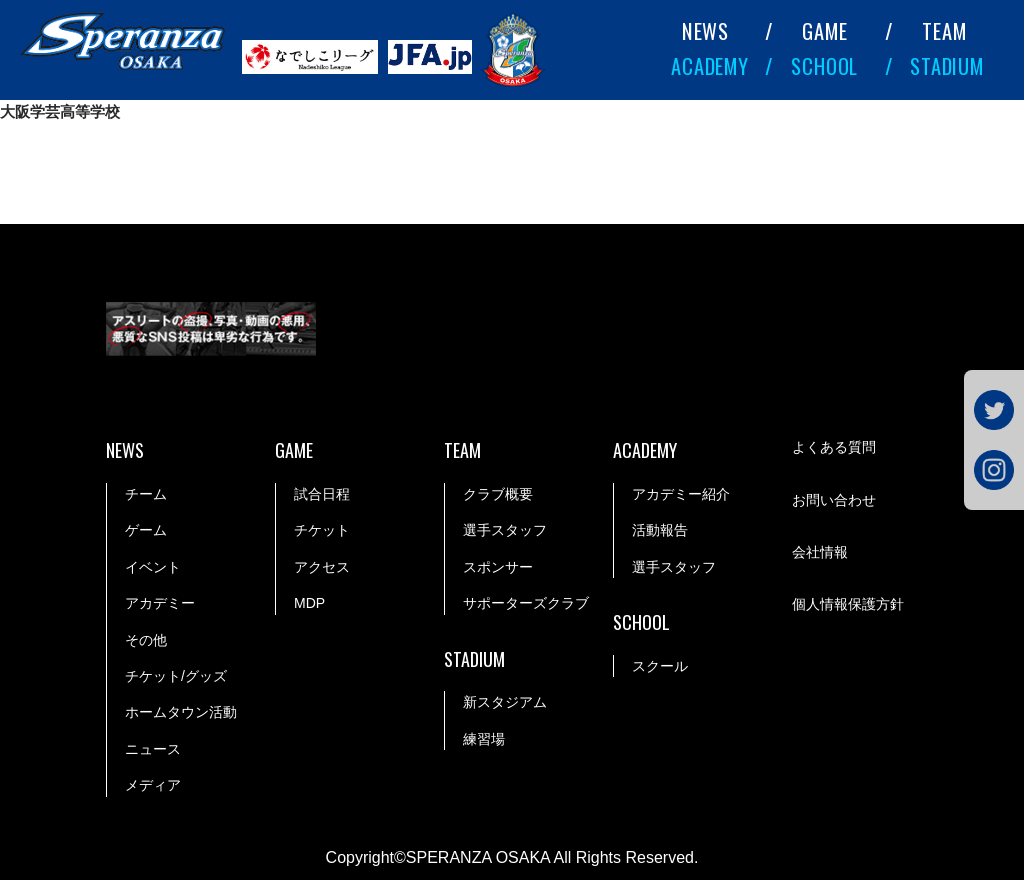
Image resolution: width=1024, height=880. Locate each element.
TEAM (944, 31)
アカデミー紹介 (681, 494)
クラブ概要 (498, 494)
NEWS (705, 31)
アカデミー (160, 603)
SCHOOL (824, 66)
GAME (824, 31)
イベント (153, 567)
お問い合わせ (834, 500)
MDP (309, 603)
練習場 (484, 739)
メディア (153, 785)
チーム (146, 494)
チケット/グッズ (176, 676)
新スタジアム (505, 702)
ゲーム (146, 530)
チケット (322, 530)
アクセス (322, 567)
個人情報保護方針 (848, 604)
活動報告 (660, 530)
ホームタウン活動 (181, 712)
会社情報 (820, 552)
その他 (146, 640)
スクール (660, 666)
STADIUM (947, 66)
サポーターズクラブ (526, 603)
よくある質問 (834, 447)
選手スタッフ (505, 530)
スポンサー (498, 567)
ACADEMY (710, 66)
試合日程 (322, 494)
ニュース (153, 749)
